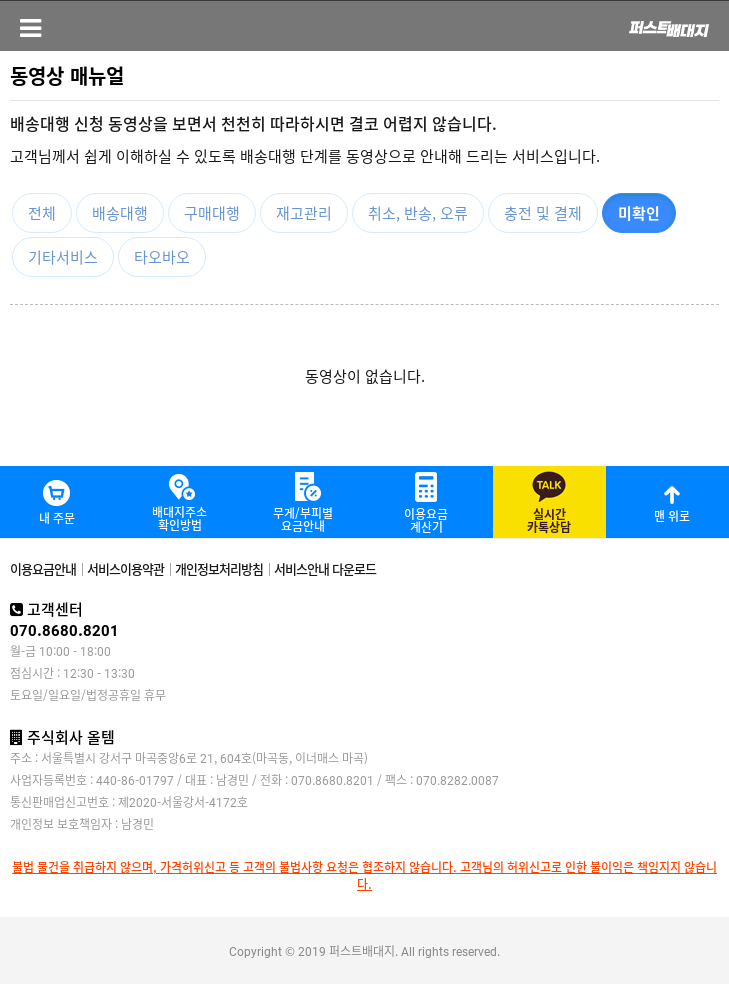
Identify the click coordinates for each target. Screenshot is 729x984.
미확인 (639, 212)
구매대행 (212, 212)
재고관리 (304, 212)
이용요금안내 (43, 568)
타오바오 (162, 256)
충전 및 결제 (543, 212)
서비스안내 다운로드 (325, 568)
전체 (42, 212)
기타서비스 (63, 256)
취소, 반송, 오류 (418, 212)
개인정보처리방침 (219, 568)
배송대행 (120, 212)
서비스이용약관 (125, 568)
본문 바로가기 (0, 0)
